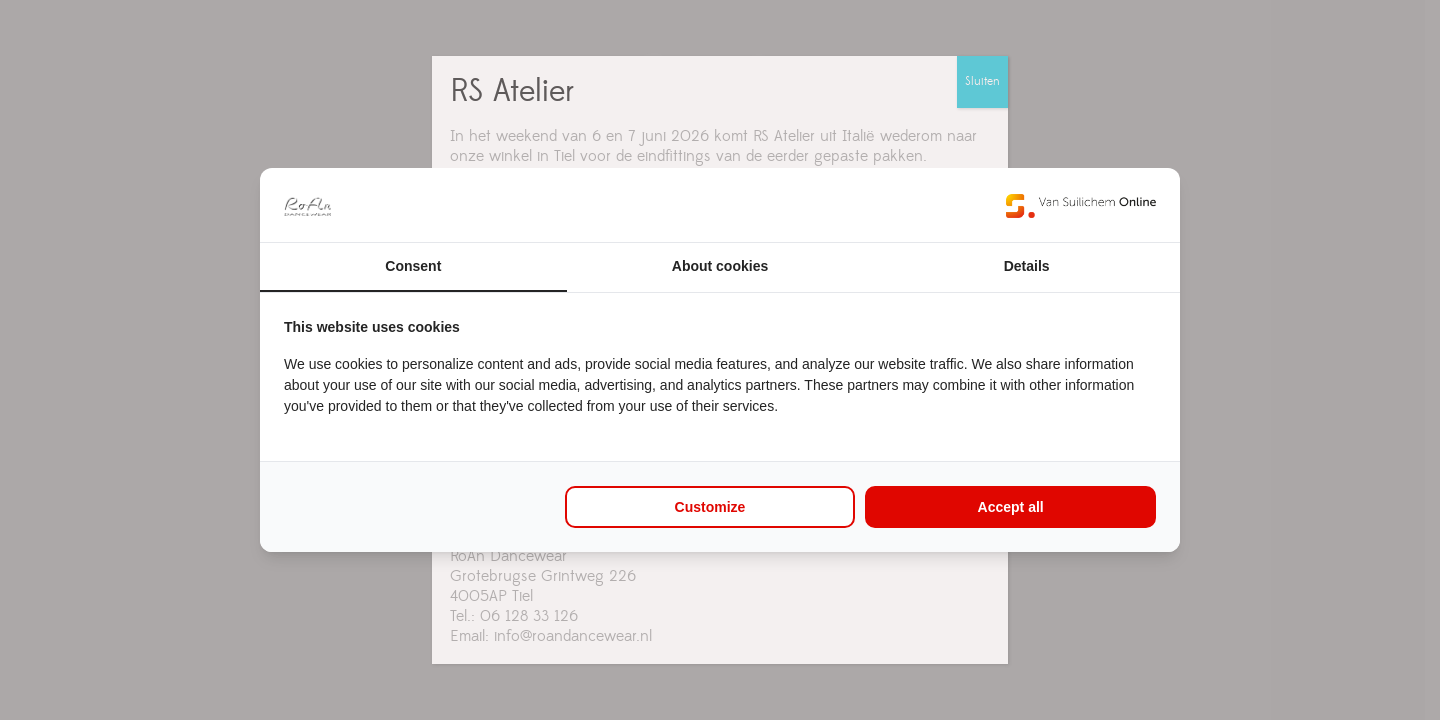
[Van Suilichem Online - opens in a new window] (1081, 205)
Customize (710, 507)
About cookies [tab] (720, 266)
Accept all (1011, 507)
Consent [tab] (413, 266)
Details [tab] (1027, 266)
